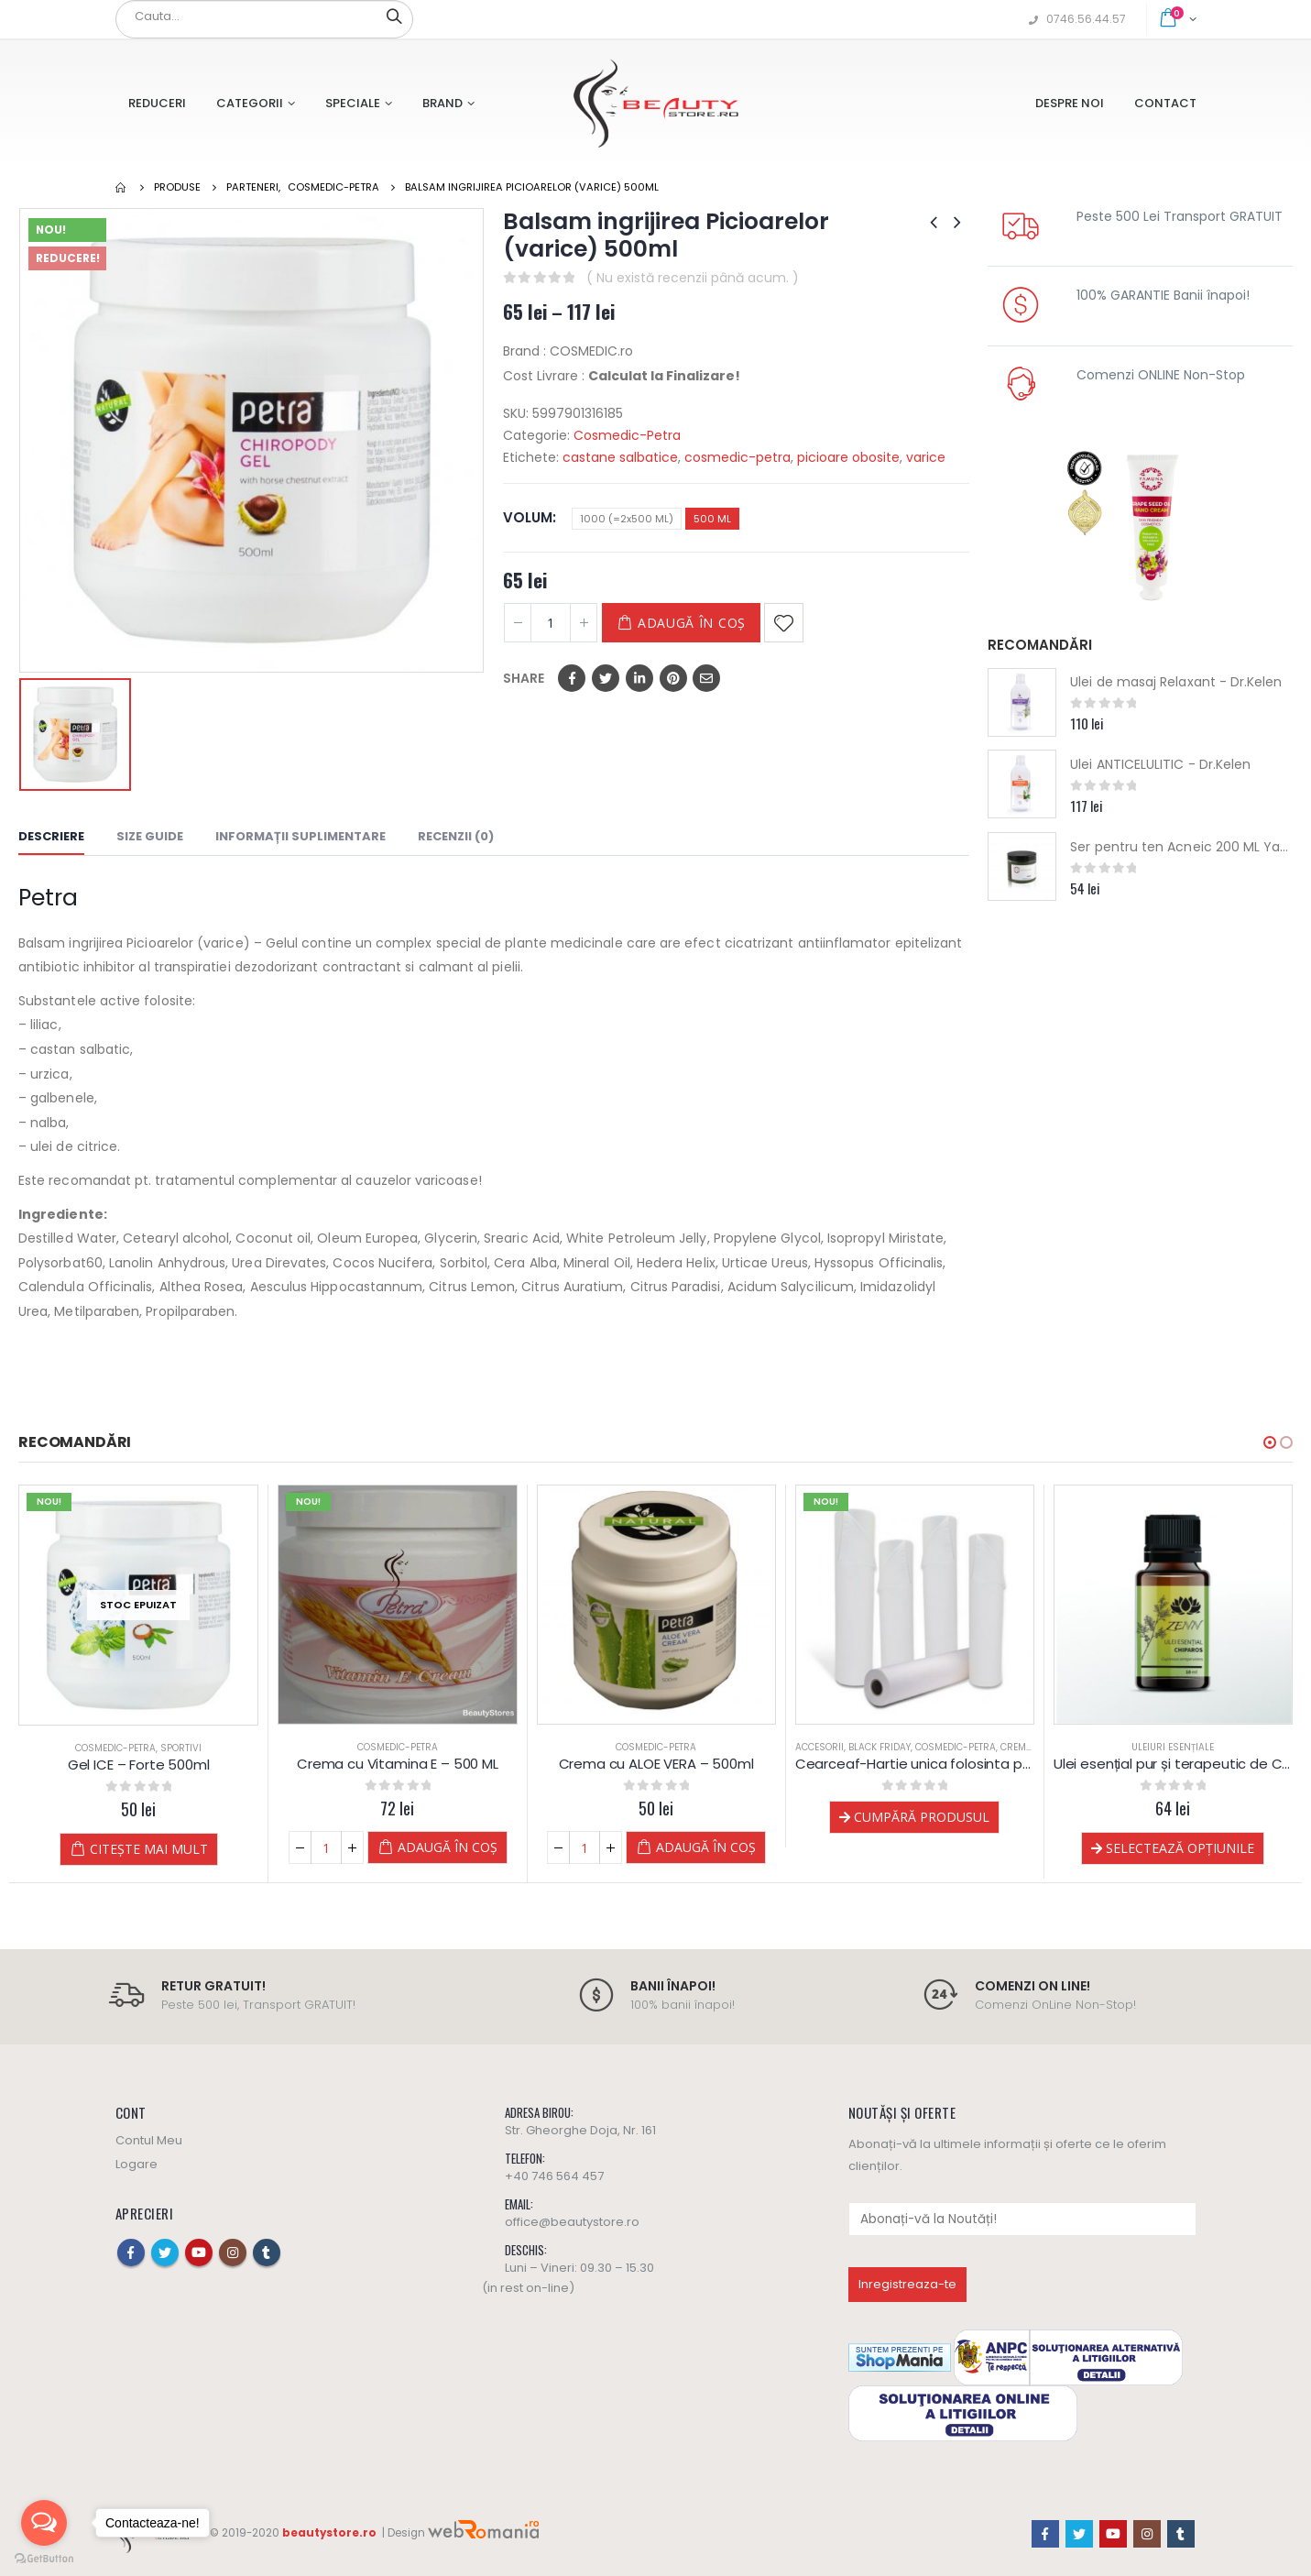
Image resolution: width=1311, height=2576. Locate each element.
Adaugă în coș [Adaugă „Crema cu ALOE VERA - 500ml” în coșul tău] (706, 1847)
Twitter (605, 678)
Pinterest (673, 678)
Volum (527, 517)
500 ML (712, 518)
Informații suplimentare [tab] (300, 836)
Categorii (249, 103)
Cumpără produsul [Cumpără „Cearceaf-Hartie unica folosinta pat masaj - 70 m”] (921, 1816)
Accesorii (819, 1747)
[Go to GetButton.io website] (44, 2557)
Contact (1165, 103)
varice (925, 457)
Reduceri (157, 103)
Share (523, 678)
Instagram (232, 2252)
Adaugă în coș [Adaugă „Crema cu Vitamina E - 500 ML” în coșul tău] (447, 1847)
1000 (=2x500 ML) (626, 518)
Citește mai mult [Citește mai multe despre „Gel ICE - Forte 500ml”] (149, 1849)
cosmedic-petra (737, 457)
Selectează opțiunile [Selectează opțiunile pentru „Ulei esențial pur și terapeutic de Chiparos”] (1180, 1848)
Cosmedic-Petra (627, 435)
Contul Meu (148, 2140)
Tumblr (266, 2252)
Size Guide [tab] (149, 836)
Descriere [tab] (51, 836)
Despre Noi (1069, 103)
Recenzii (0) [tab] (456, 836)
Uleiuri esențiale (1172, 1747)
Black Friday (879, 1747)
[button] (1270, 1442)
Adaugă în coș (692, 622)
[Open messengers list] (44, 2523)
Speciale (352, 103)
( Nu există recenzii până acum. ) (692, 278)
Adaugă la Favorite (783, 622)
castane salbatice (620, 457)
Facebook (571, 678)
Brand (442, 103)
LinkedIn (639, 678)
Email (706, 678)
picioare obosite (848, 457)
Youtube (199, 2252)
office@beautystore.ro (572, 2222)
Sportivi (181, 1748)
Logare (136, 2164)
